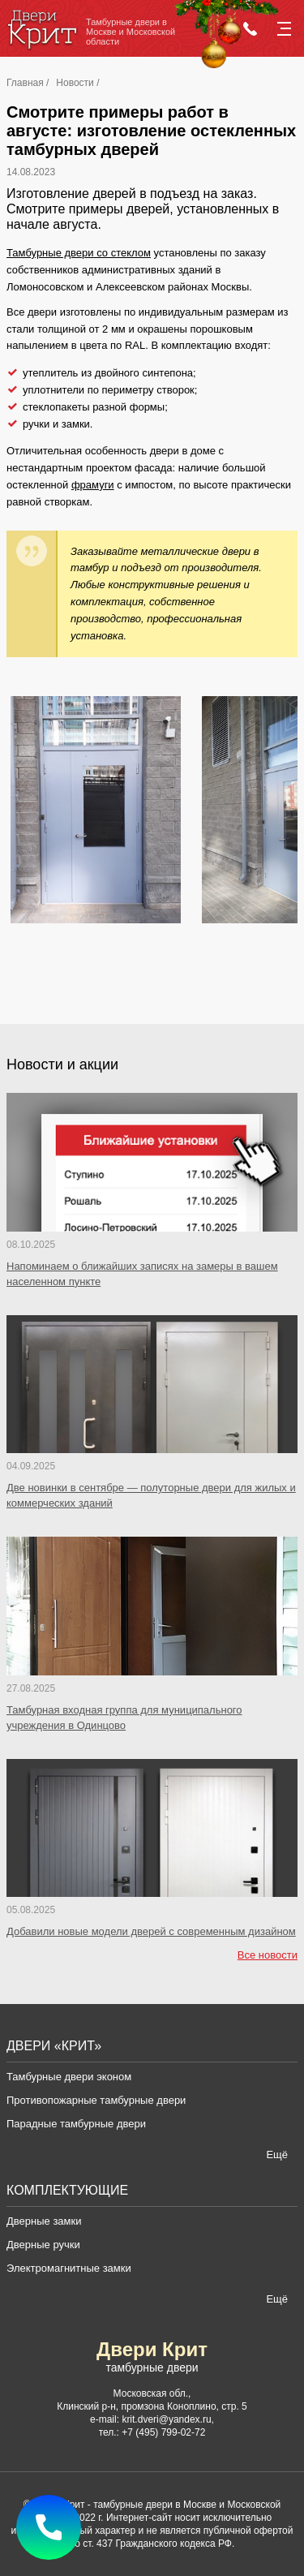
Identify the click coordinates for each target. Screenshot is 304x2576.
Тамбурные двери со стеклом (78, 253)
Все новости (268, 1955)
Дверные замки (43, 2221)
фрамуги (92, 485)
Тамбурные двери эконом (68, 2077)
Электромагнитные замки (68, 2268)
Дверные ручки (43, 2244)
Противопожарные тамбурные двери (96, 2100)
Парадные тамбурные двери (76, 2124)
